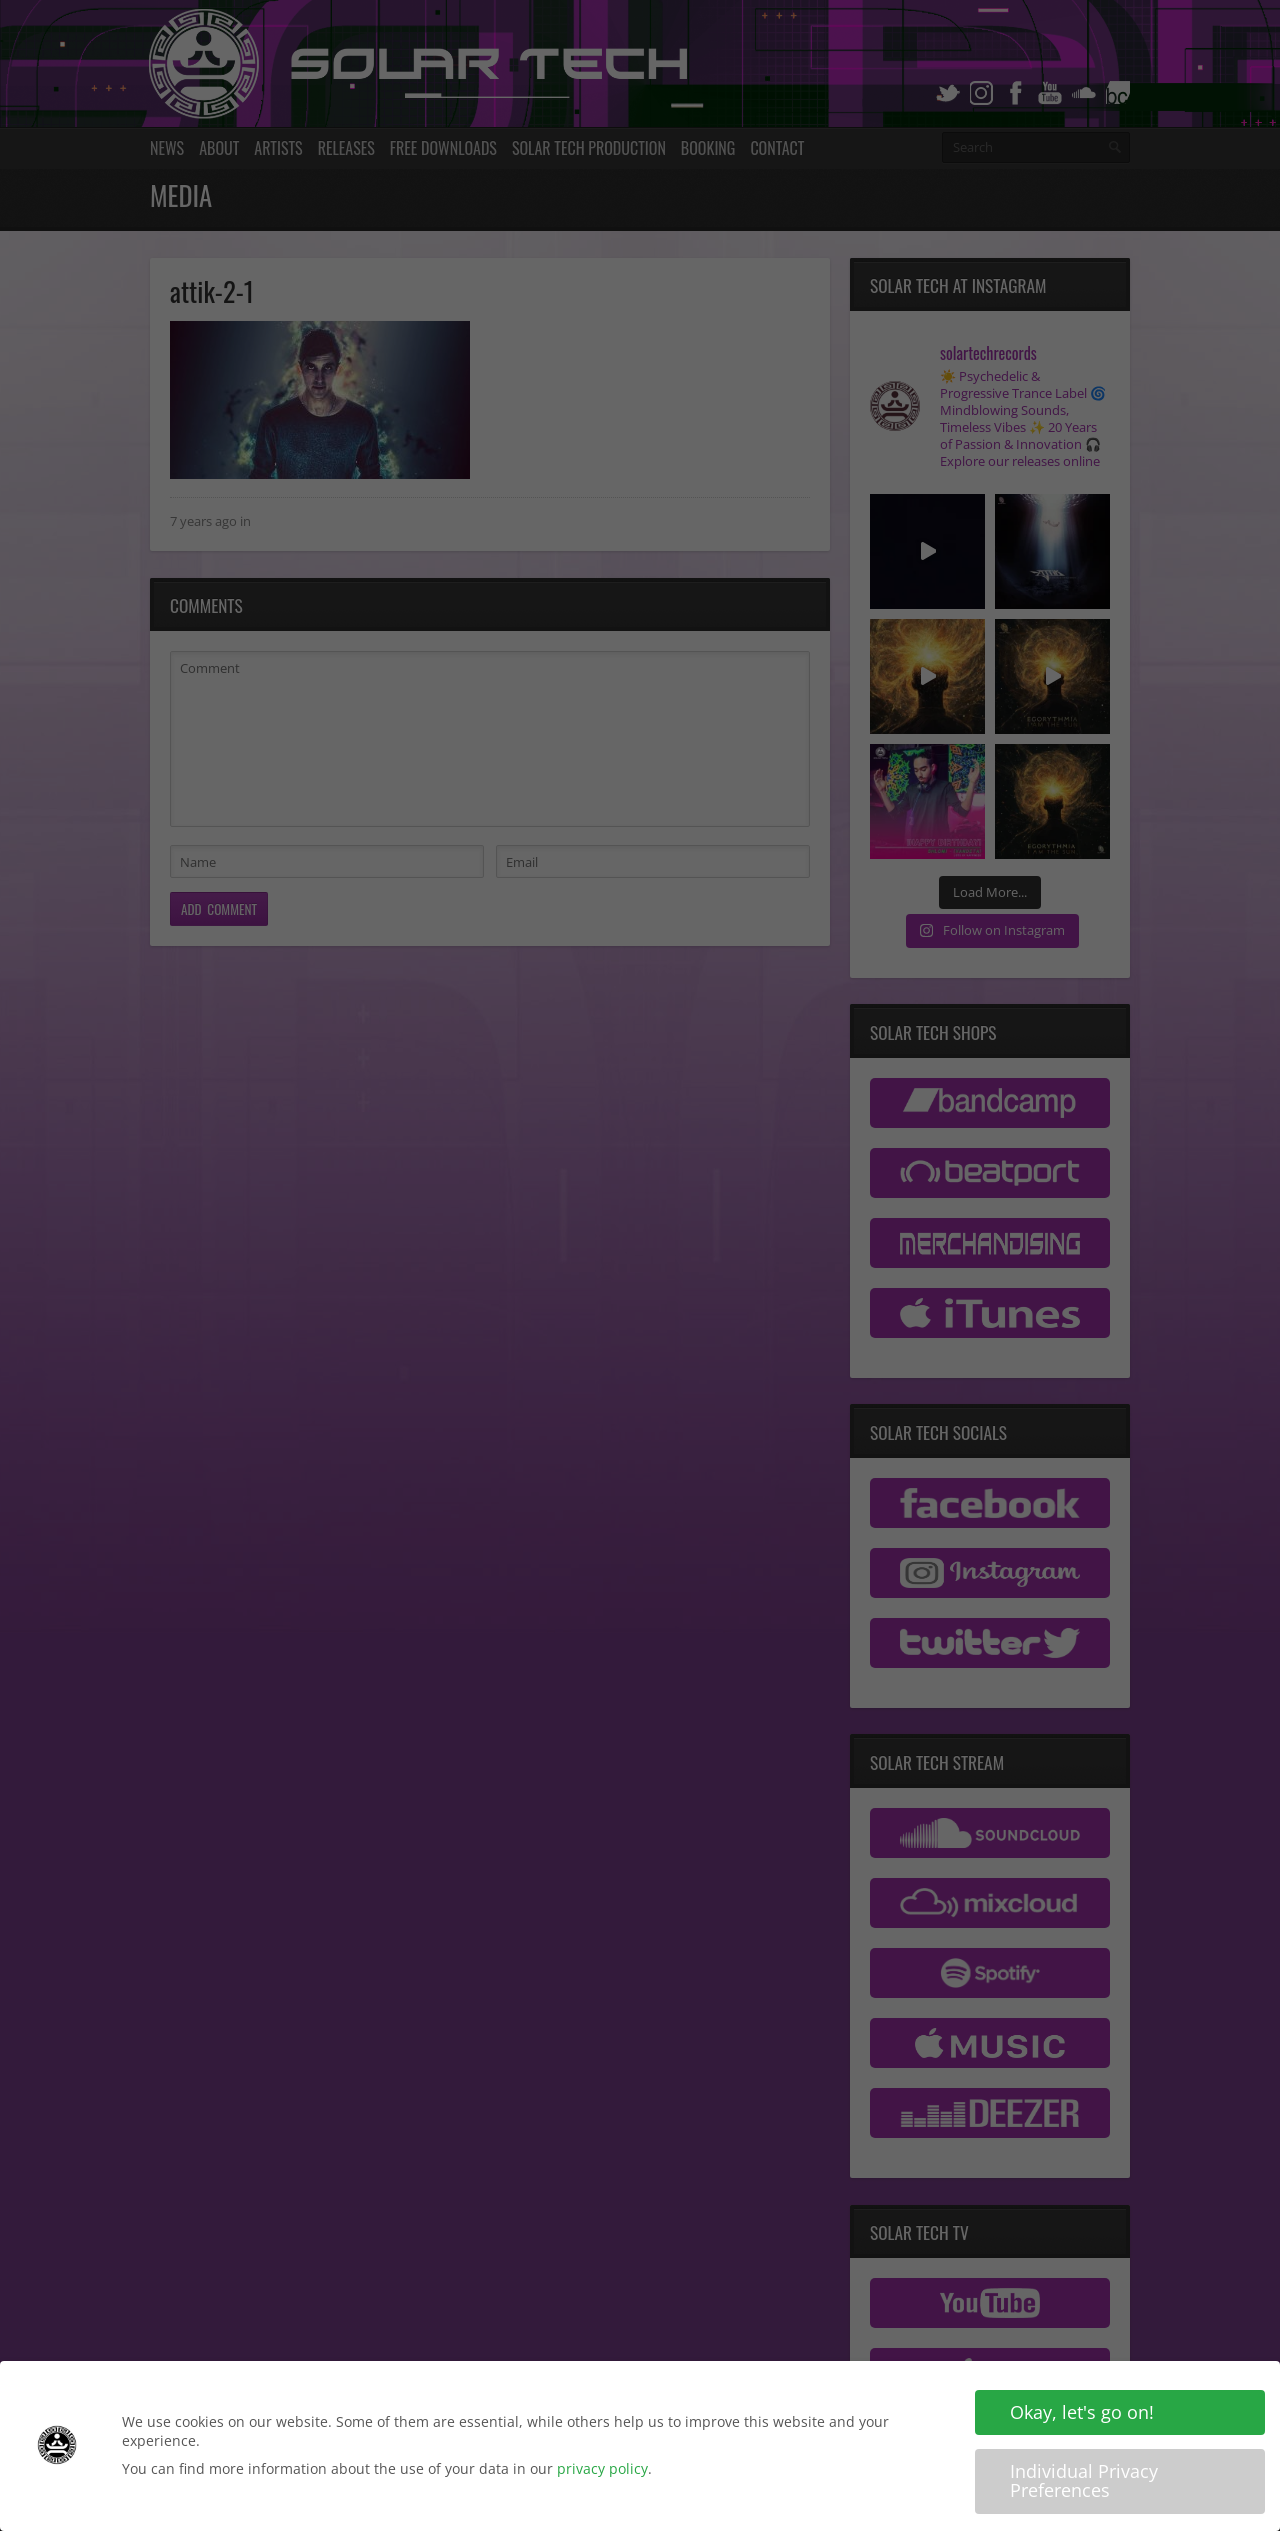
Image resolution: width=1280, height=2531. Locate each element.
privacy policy (602, 2470)
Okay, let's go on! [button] (1082, 2415)
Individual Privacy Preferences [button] (1084, 2483)
